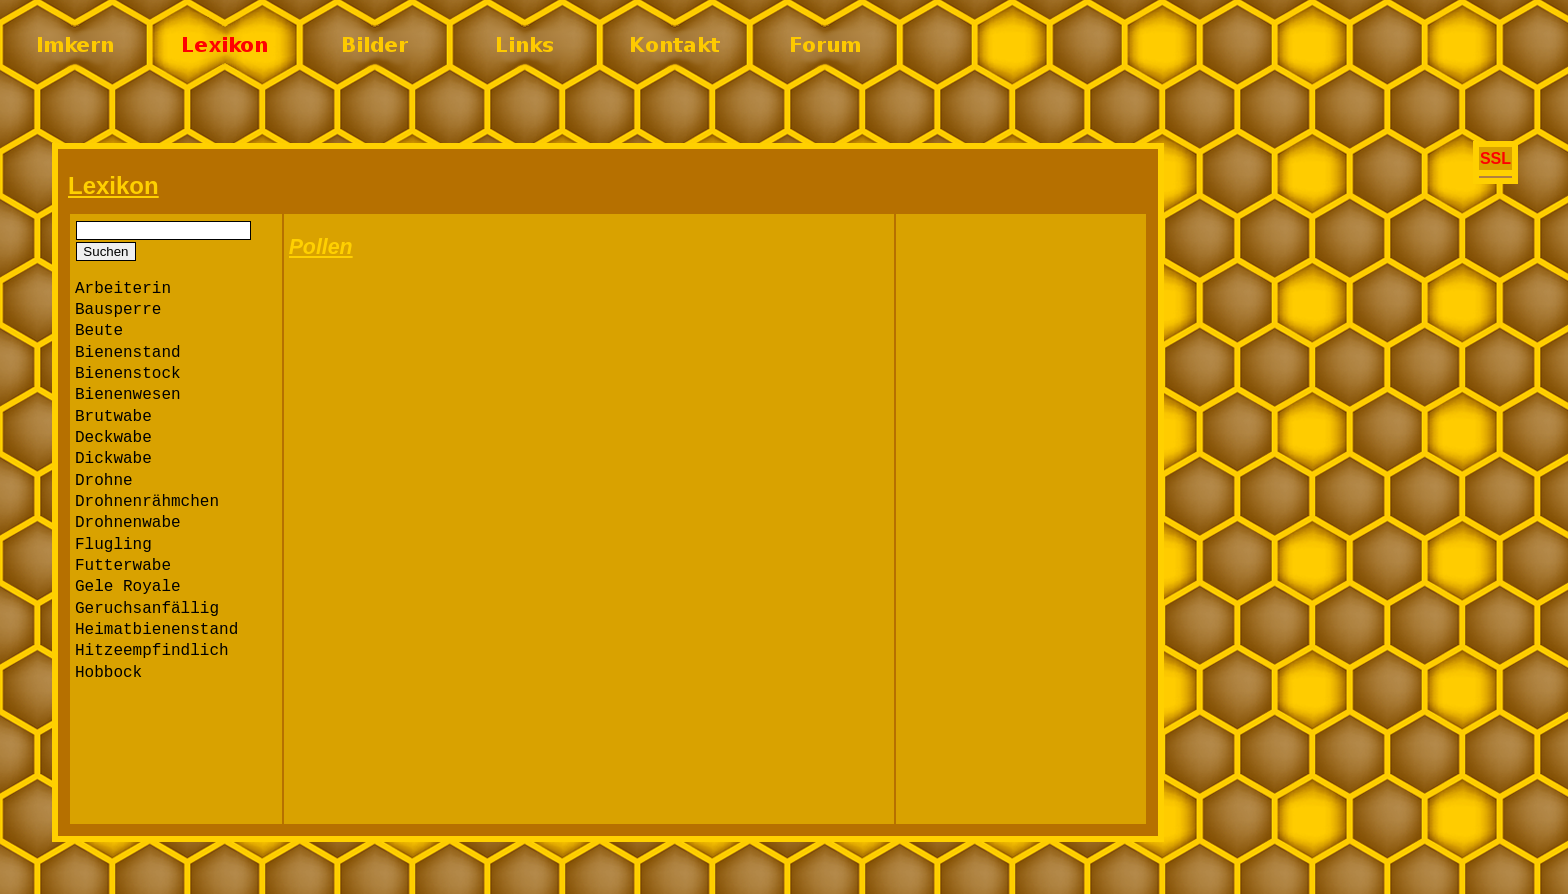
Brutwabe (113, 417)
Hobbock (108, 673)
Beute (99, 331)
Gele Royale (128, 587)
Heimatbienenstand (156, 630)
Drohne (104, 481)
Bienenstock (128, 374)
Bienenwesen (128, 395)
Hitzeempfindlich (152, 651)
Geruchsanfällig (147, 609)
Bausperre (118, 310)
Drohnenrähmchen (147, 502)
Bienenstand (128, 353)
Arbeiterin (123, 289)
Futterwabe (123, 566)
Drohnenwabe (128, 523)
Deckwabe (113, 438)
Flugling (113, 545)
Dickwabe (113, 459)
